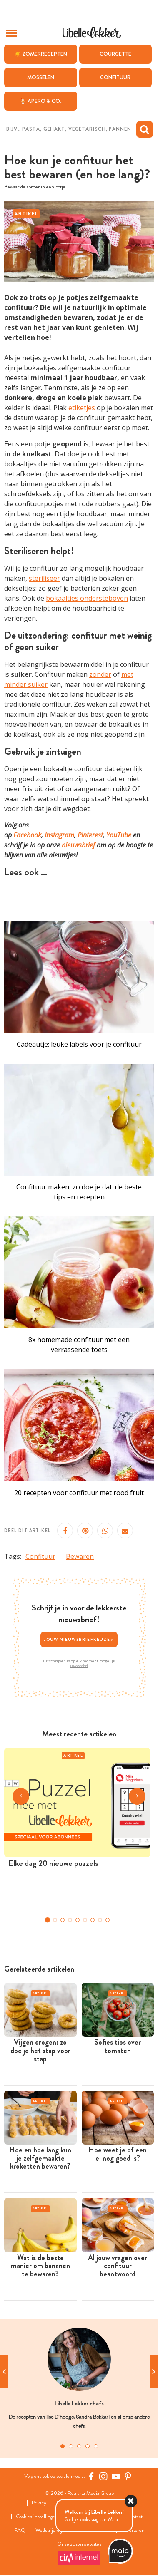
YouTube (118, 835)
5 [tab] (96, 2446)
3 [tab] (79, 2446)
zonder (100, 674)
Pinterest (90, 835)
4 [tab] (87, 2446)
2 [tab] (71, 2446)
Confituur (40, 1556)
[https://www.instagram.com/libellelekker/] (103, 2476)
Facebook (27, 835)
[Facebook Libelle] (91, 2476)
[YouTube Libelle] (116, 2476)
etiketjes (81, 407)
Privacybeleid (79, 1666)
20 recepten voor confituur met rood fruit (79, 1492)
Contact (134, 2516)
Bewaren (80, 1556)
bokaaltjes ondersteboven (87, 598)
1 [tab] (62, 2446)
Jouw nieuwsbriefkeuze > (79, 1639)
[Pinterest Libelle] (128, 2476)
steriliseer (44, 578)
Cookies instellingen (37, 2516)
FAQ (19, 2530)
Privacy (39, 2503)
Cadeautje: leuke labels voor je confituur (79, 1044)
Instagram (59, 835)
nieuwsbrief (78, 845)
